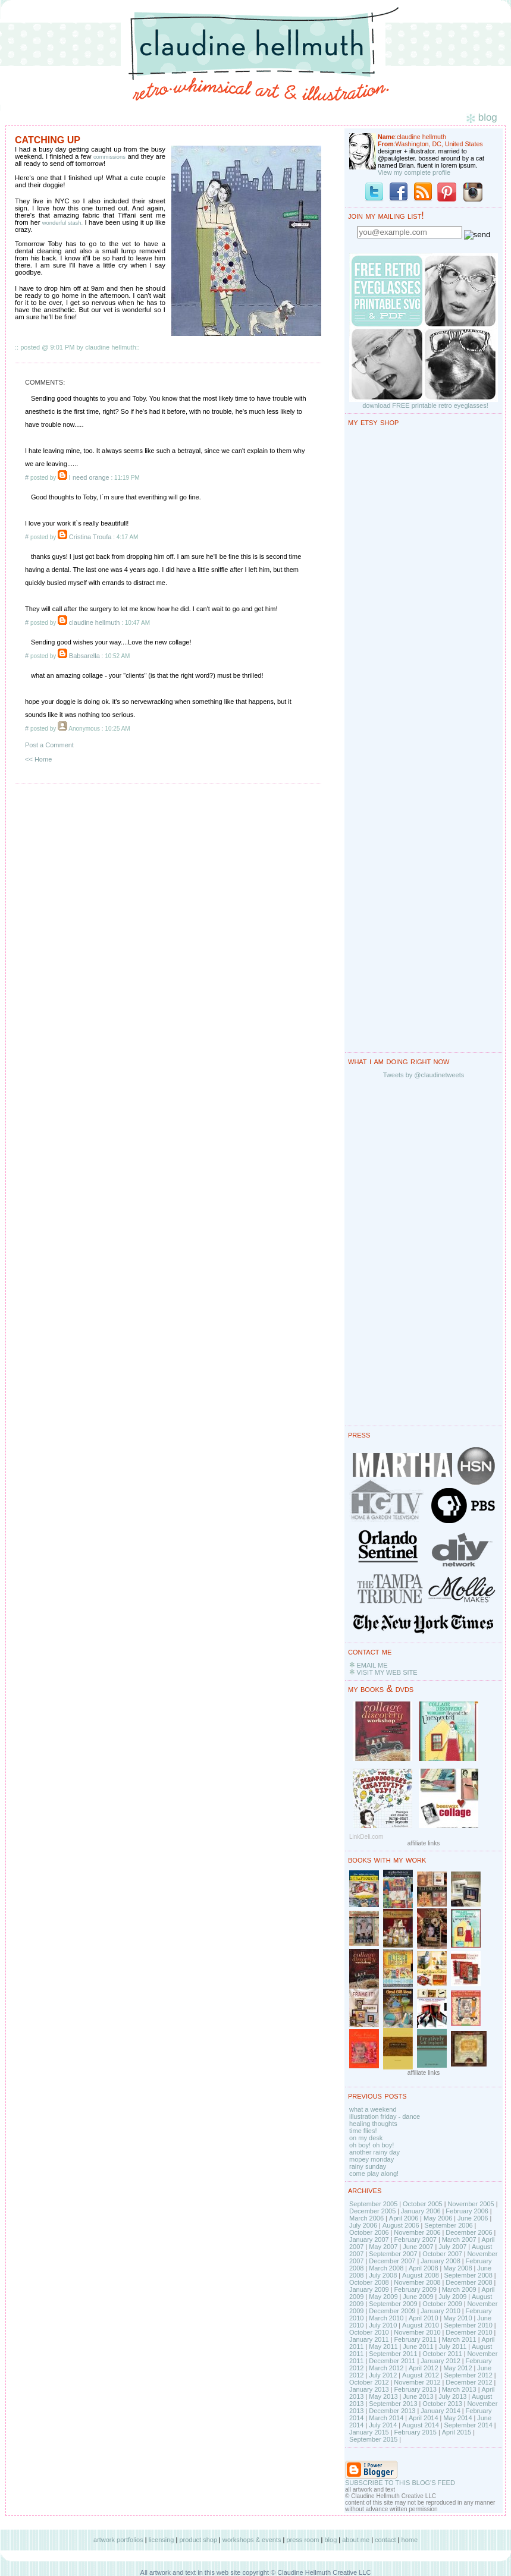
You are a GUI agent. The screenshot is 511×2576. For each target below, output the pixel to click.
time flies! (363, 2130)
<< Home (38, 759)
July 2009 (452, 2296)
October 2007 (442, 2253)
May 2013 (383, 2396)
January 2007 (369, 2239)
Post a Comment (49, 744)
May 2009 (383, 2296)
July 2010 (383, 2325)
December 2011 (392, 2360)
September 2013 (393, 2403)
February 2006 (467, 2211)
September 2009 (393, 2303)
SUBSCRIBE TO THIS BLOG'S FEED (400, 2482)
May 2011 (383, 2346)
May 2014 (457, 2417)
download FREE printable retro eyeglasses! (425, 405)
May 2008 (457, 2268)
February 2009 (415, 2289)
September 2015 (373, 2439)
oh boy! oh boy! (371, 2145)
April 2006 (404, 2218)
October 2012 (369, 2382)
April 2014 (423, 2417)
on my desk (366, 2137)
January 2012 (440, 2360)
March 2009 (459, 2289)
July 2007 (452, 2246)
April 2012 (423, 2367)
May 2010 (457, 2318)
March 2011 (459, 2339)
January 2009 (369, 2289)
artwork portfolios (118, 2539)
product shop (198, 2539)
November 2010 (417, 2332)
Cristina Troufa (90, 536)
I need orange (89, 477)
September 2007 (393, 2253)
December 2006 (469, 2232)
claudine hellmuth (94, 622)
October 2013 (442, 2403)
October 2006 (369, 2232)
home (410, 2539)
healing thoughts (373, 2123)
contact (385, 2539)
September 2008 (468, 2275)
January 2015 (369, 2432)
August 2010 (420, 2325)
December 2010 (469, 2332)
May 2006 (438, 2218)
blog (330, 2539)
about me (355, 2539)
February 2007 (415, 2239)
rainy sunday (367, 2166)
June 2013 (418, 2396)
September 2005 (373, 2203)
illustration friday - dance (384, 2116)
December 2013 (392, 2410)
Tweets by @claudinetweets (424, 1074)
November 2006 (417, 2232)
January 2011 (369, 2339)
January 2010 (440, 2310)
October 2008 (369, 2282)
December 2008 (469, 2282)
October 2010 (369, 2332)
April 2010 (423, 2318)
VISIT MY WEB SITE (386, 1672)
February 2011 (415, 2339)
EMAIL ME (371, 1665)
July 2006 (363, 2225)
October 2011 (442, 2353)
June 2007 (418, 2246)
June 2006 (472, 2218)
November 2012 (417, 2382)
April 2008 (423, 2268)
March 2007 (459, 2239)
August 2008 (420, 2275)
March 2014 (386, 2417)
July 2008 (383, 2275)
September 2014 (468, 2425)
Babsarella (84, 655)
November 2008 (417, 2282)
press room (302, 2539)
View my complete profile (414, 172)
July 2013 (452, 2396)
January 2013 (369, 2389)
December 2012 (469, 2382)
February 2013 (415, 2389)
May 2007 (383, 2246)
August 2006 (401, 2225)
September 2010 (468, 2325)
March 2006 (366, 2218)
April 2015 (457, 2432)
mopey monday (371, 2159)
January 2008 (440, 2260)
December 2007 (392, 2260)
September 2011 (393, 2353)
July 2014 (383, 2425)
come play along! (374, 2173)
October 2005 (423, 2203)
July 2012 (383, 2375)
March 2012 (386, 2367)
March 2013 (459, 2389)
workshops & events (251, 2539)
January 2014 (440, 2410)
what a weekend (373, 2109)
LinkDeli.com (366, 1836)
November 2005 (470, 2203)
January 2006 (421, 2211)
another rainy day (374, 2152)
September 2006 (448, 2225)
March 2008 (386, 2268)
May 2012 (457, 2367)
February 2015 (415, 2432)
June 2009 (418, 2296)
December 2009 (392, 2310)
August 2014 (420, 2425)
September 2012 (468, 2375)
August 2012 (420, 2375)
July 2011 (452, 2346)
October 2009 (442, 2303)
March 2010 (386, 2318)
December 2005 (372, 2211)
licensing (161, 2539)
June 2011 (418, 2346)
